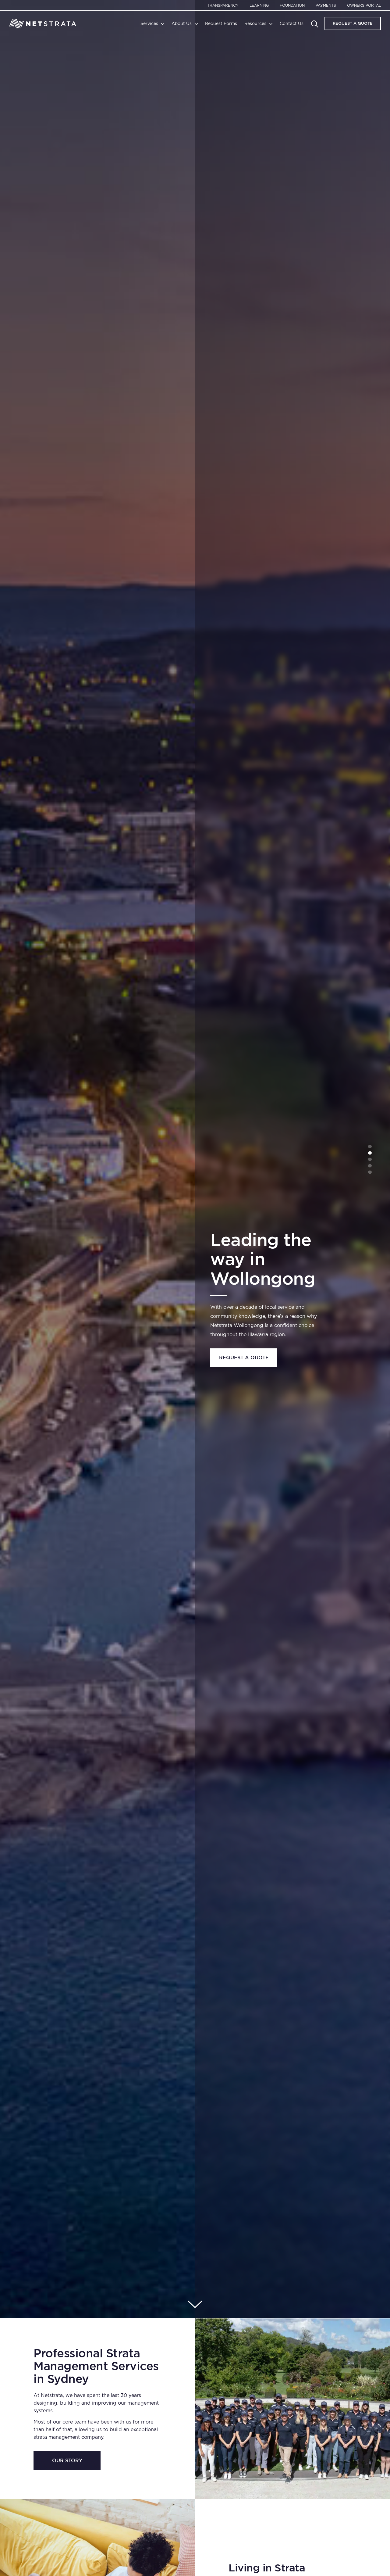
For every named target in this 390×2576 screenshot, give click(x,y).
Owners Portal (364, 5)
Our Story (67, 2460)
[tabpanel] (195, 1159)
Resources (255, 23)
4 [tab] (370, 1165)
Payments (326, 5)
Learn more (243, 1381)
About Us (182, 23)
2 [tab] (370, 1152)
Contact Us (291, 23)
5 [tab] (370, 1172)
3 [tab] (370, 1159)
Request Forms (221, 23)
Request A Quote (353, 23)
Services (149, 23)
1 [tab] (370, 1146)
